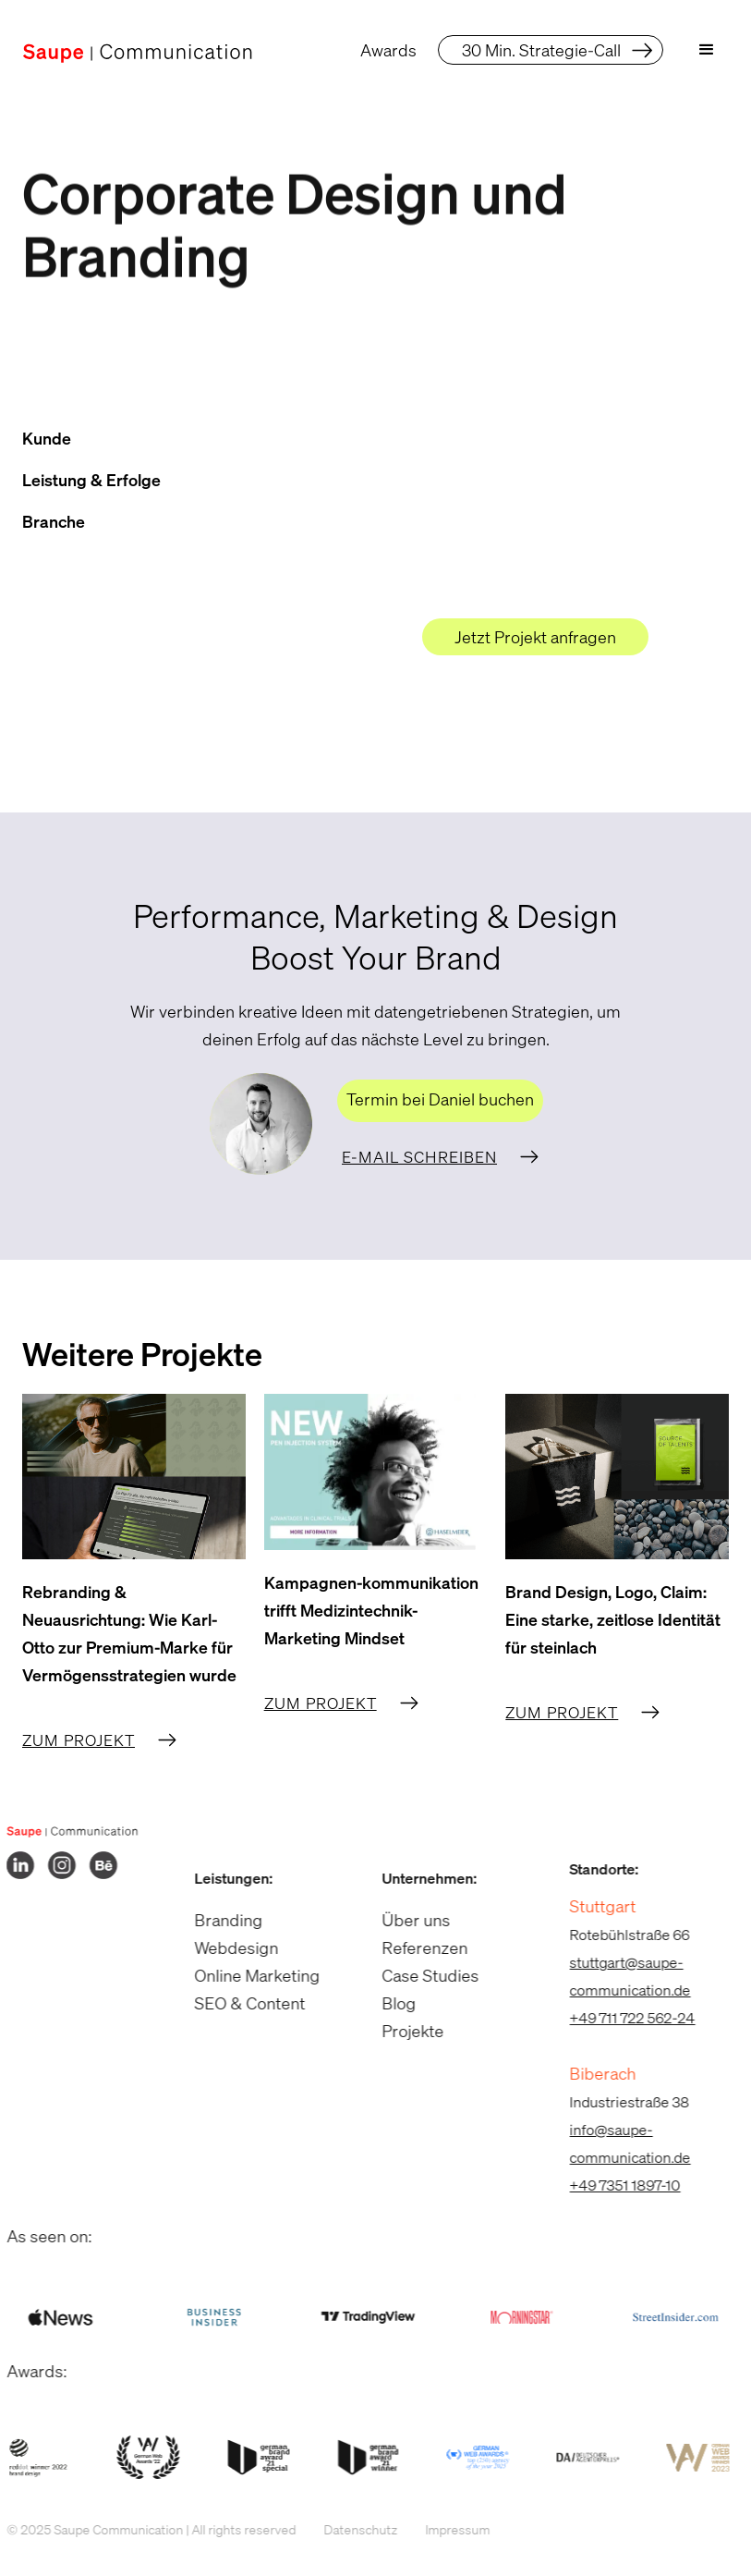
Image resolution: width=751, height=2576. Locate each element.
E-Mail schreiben (419, 1156)
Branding (217, 1920)
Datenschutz (349, 2529)
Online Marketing (246, 1975)
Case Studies (419, 1975)
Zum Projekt (78, 1740)
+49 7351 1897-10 (614, 2185)
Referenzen (414, 1947)
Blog (388, 2003)
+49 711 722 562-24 (621, 2018)
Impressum (446, 2529)
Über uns (405, 1920)
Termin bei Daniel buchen (440, 1099)
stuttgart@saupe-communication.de (619, 1976)
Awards (388, 50)
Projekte (402, 2031)
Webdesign (225, 1947)
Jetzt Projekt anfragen (535, 637)
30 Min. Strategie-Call (541, 50)
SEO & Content (238, 2003)
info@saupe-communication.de (619, 2143)
